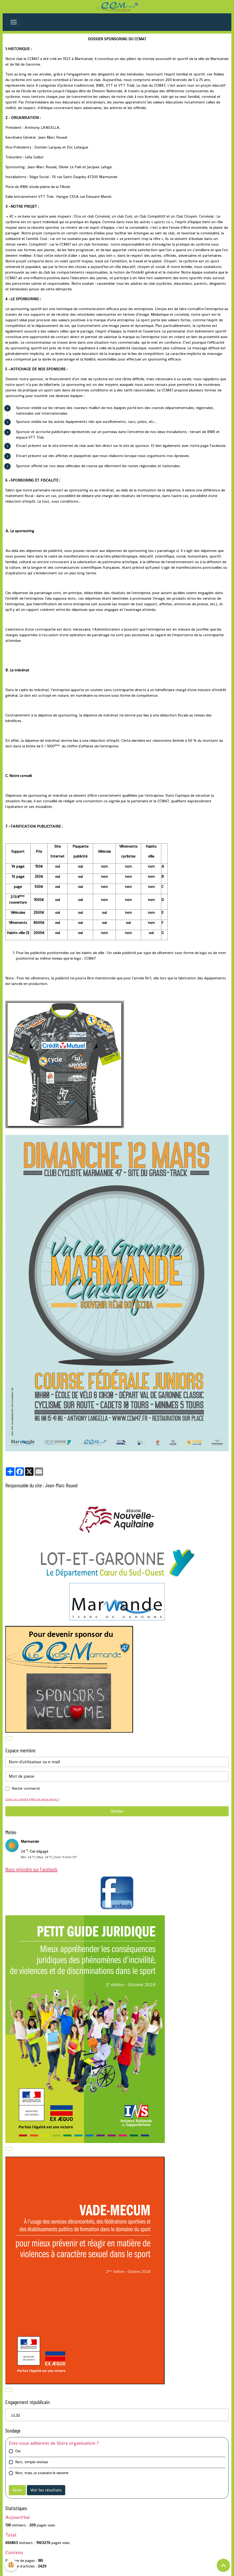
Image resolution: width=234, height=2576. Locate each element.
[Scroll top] (223, 2565)
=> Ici (15, 2414)
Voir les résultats (46, 2490)
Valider (117, 1811)
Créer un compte (16, 1799)
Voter (17, 2490)
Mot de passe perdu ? (45, 1799)
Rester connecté (26, 1788)
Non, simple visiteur (31, 2461)
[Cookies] (11, 2565)
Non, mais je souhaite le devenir (42, 2472)
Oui (17, 2451)
